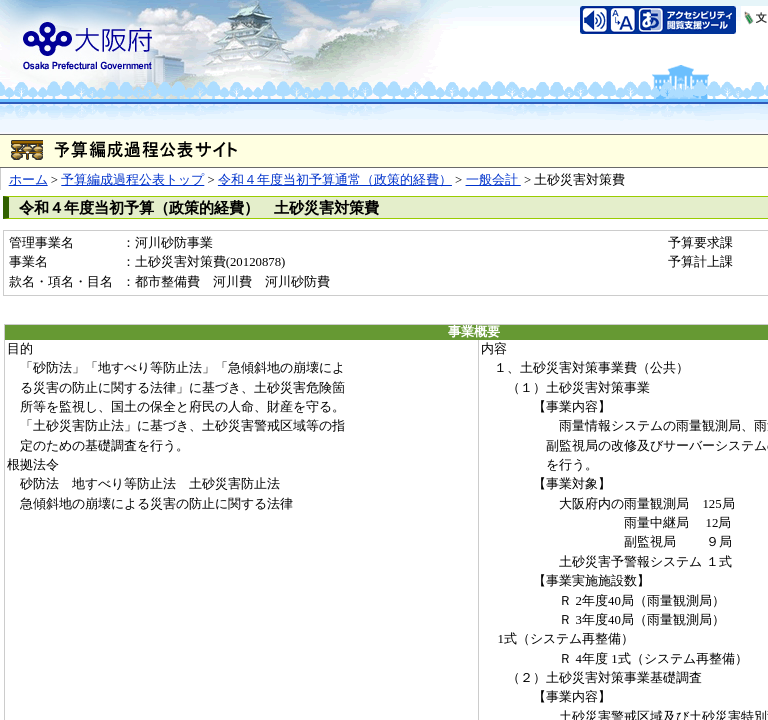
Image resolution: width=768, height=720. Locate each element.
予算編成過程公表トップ (132, 180)
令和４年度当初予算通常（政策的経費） (335, 180)
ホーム (28, 180)
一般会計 (493, 180)
